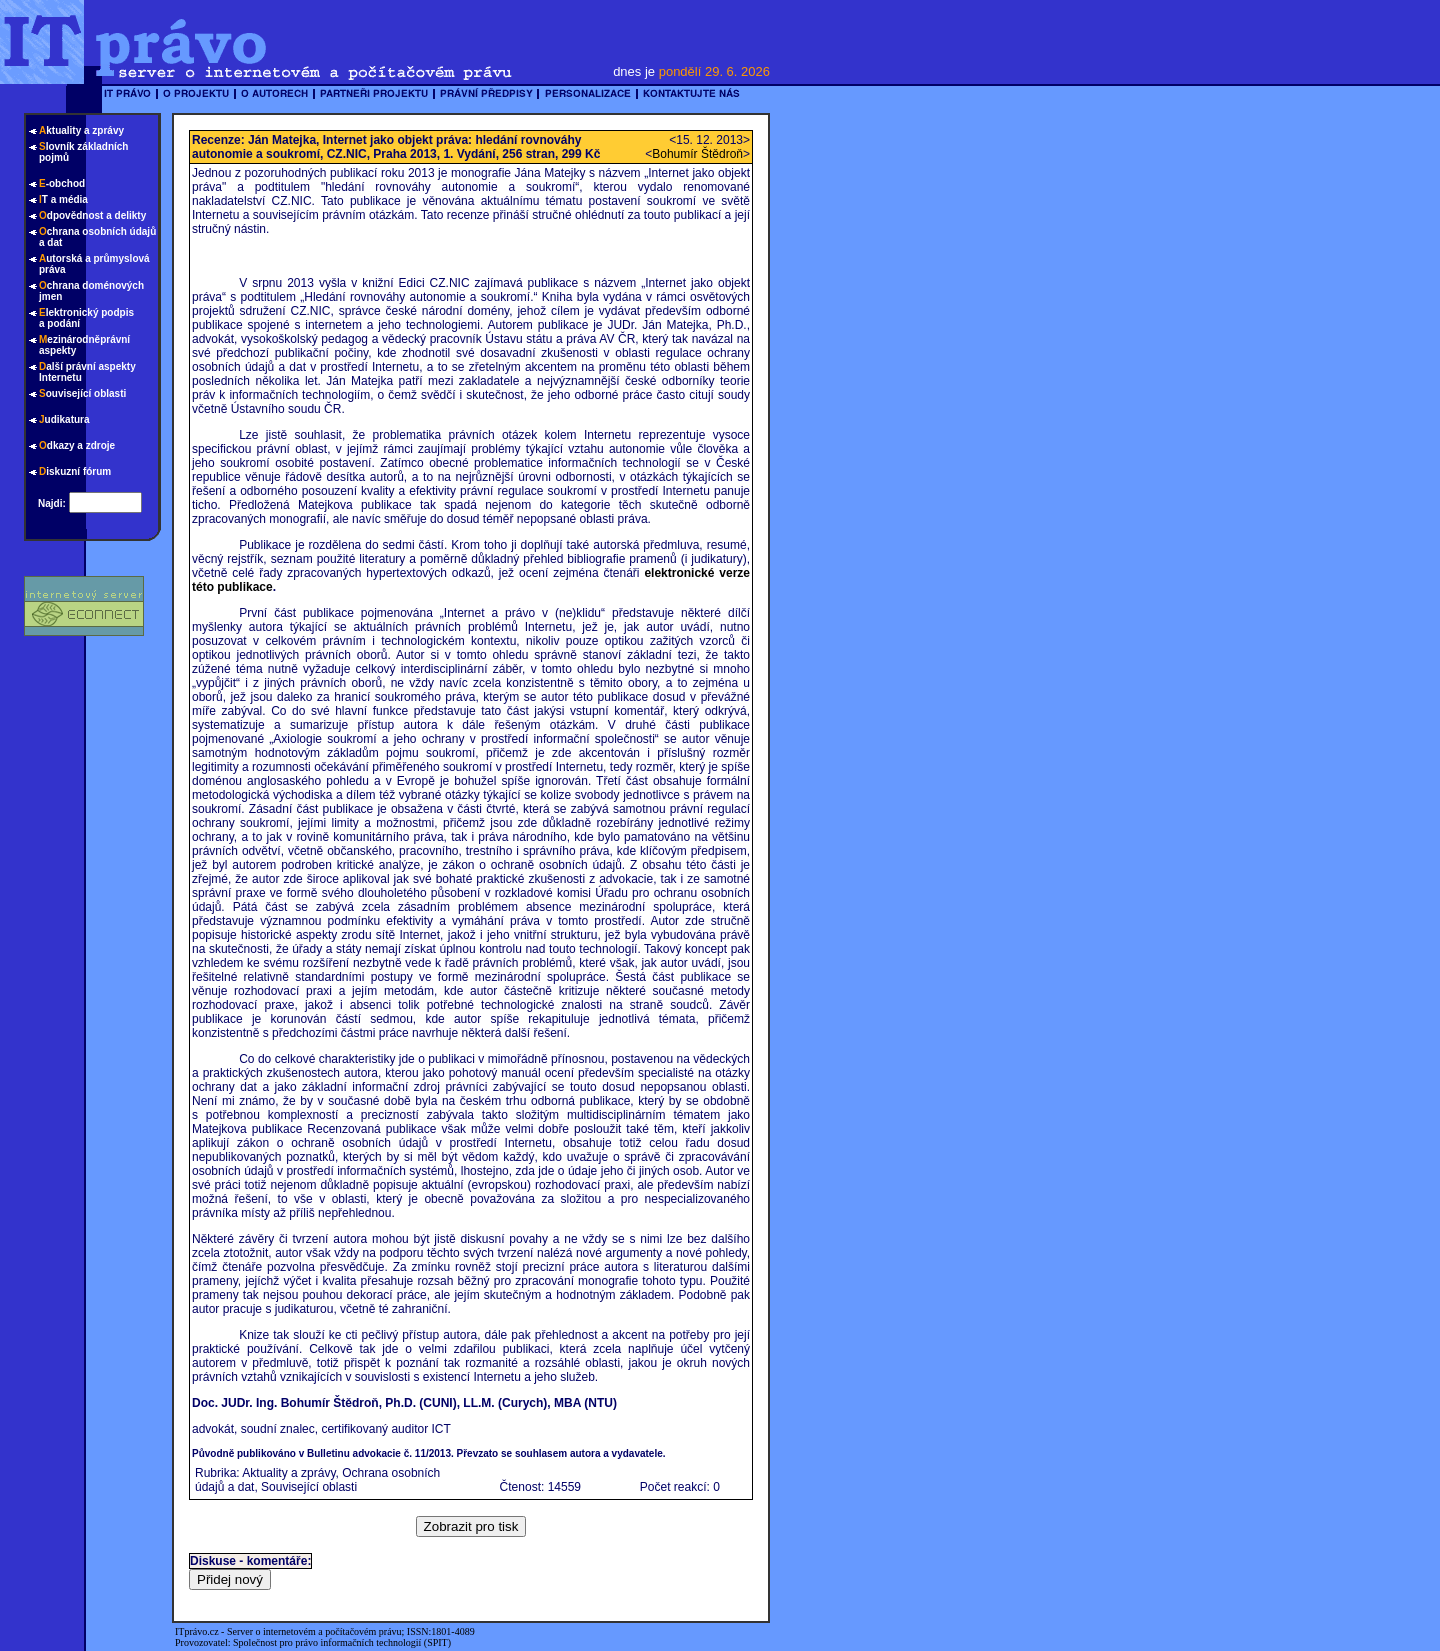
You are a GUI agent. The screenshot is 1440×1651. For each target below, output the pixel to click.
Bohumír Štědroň (697, 154)
